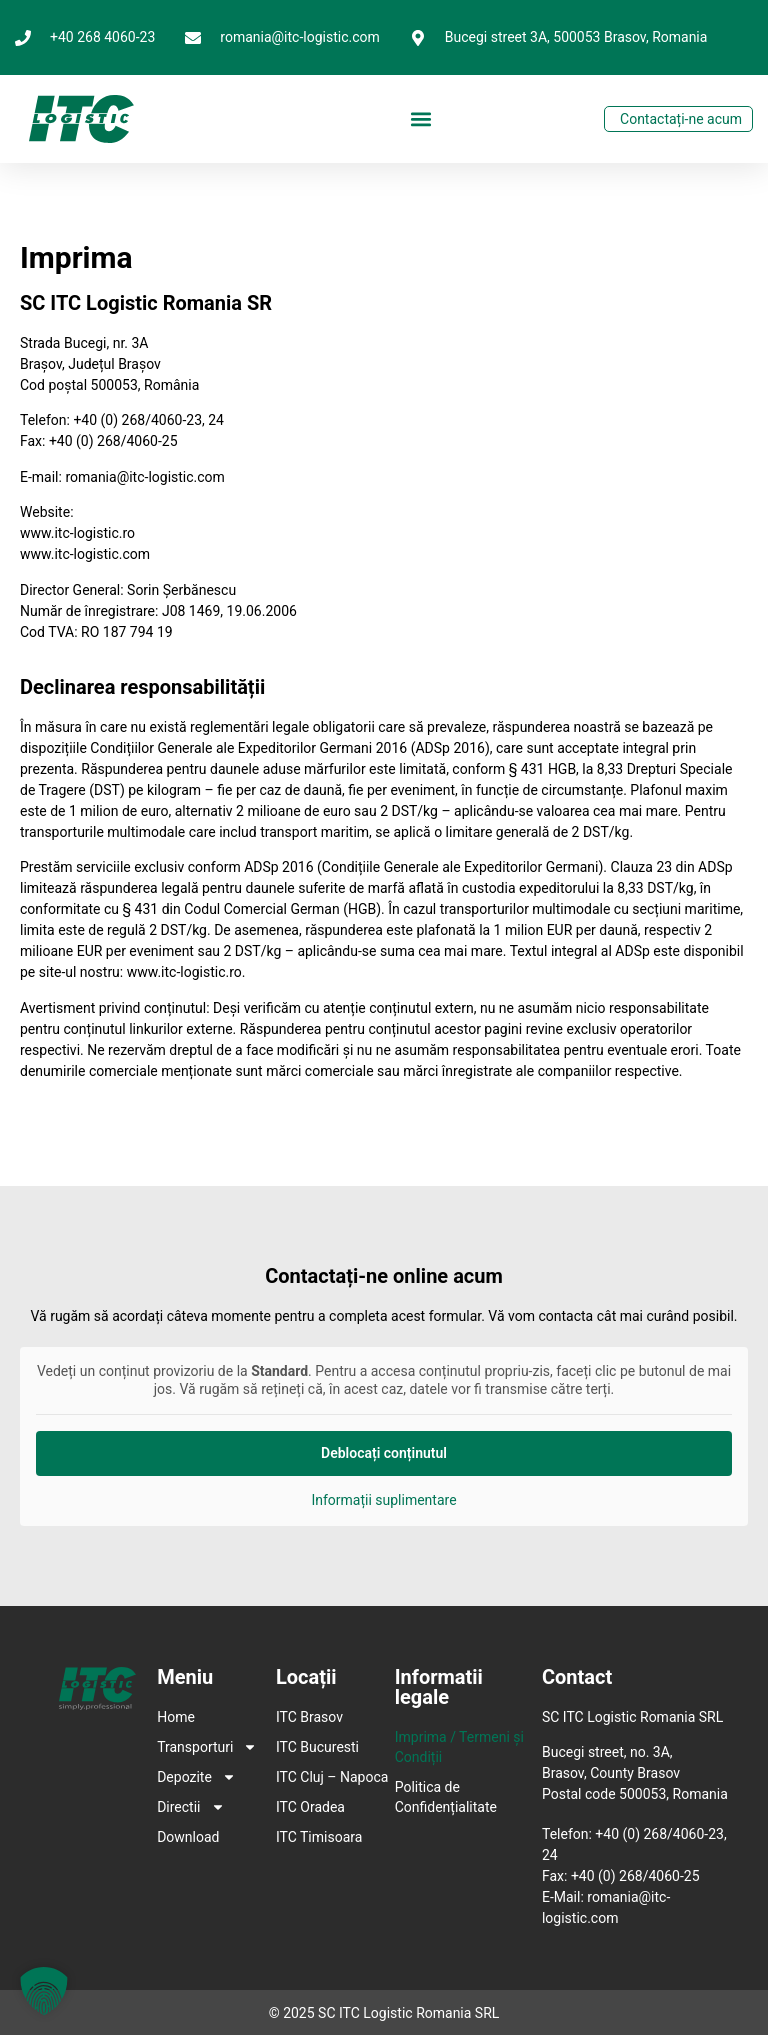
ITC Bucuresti (317, 1747)
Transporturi (186, 1747)
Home (176, 1717)
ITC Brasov (309, 1717)
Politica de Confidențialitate (446, 1797)
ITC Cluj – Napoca (332, 1777)
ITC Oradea (310, 1807)
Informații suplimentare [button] (383, 1500)
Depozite (186, 1777)
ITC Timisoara (319, 1837)
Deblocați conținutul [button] (384, 1453)
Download (186, 1837)
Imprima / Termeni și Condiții (459, 1747)
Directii (186, 1807)
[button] (421, 119)
